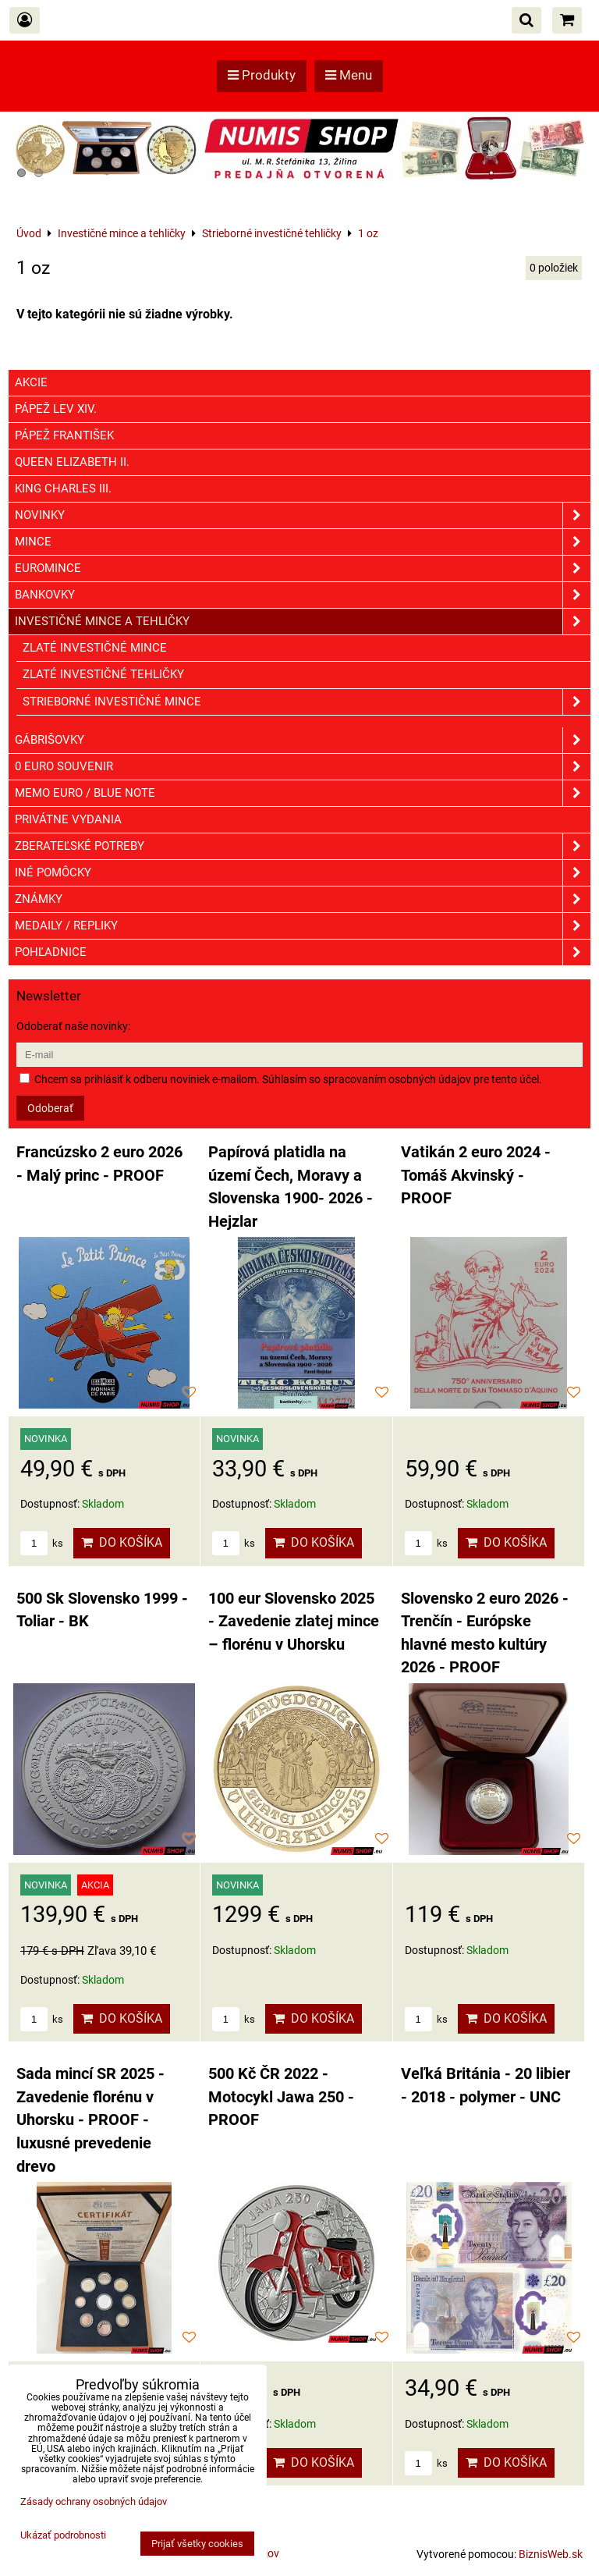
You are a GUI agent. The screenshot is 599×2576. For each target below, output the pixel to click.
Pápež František (64, 435)
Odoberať (50, 1108)
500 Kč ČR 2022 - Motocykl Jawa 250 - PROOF (281, 2097)
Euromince (302, 568)
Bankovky (302, 595)
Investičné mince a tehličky (302, 621)
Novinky (302, 515)
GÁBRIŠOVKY (302, 740)
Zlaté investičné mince (95, 648)
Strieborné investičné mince (306, 702)
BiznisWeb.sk (551, 2554)
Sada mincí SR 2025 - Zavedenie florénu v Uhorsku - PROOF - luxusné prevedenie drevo (90, 2120)
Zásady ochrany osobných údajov (93, 2501)
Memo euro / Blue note (302, 793)
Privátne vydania (68, 819)
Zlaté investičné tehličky (103, 674)
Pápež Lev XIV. (56, 409)
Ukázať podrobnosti (63, 2535)
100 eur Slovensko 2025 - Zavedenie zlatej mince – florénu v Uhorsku (293, 1622)
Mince (302, 542)
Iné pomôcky (302, 873)
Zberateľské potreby (302, 846)
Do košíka (121, 1542)
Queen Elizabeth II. (72, 462)
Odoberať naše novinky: (73, 1026)
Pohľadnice (302, 952)
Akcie (31, 382)
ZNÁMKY (302, 899)
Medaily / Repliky (302, 926)
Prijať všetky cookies (197, 2543)
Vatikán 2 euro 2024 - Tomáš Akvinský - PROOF (476, 1175)
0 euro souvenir (302, 767)
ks (41, 1543)
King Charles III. (63, 488)
